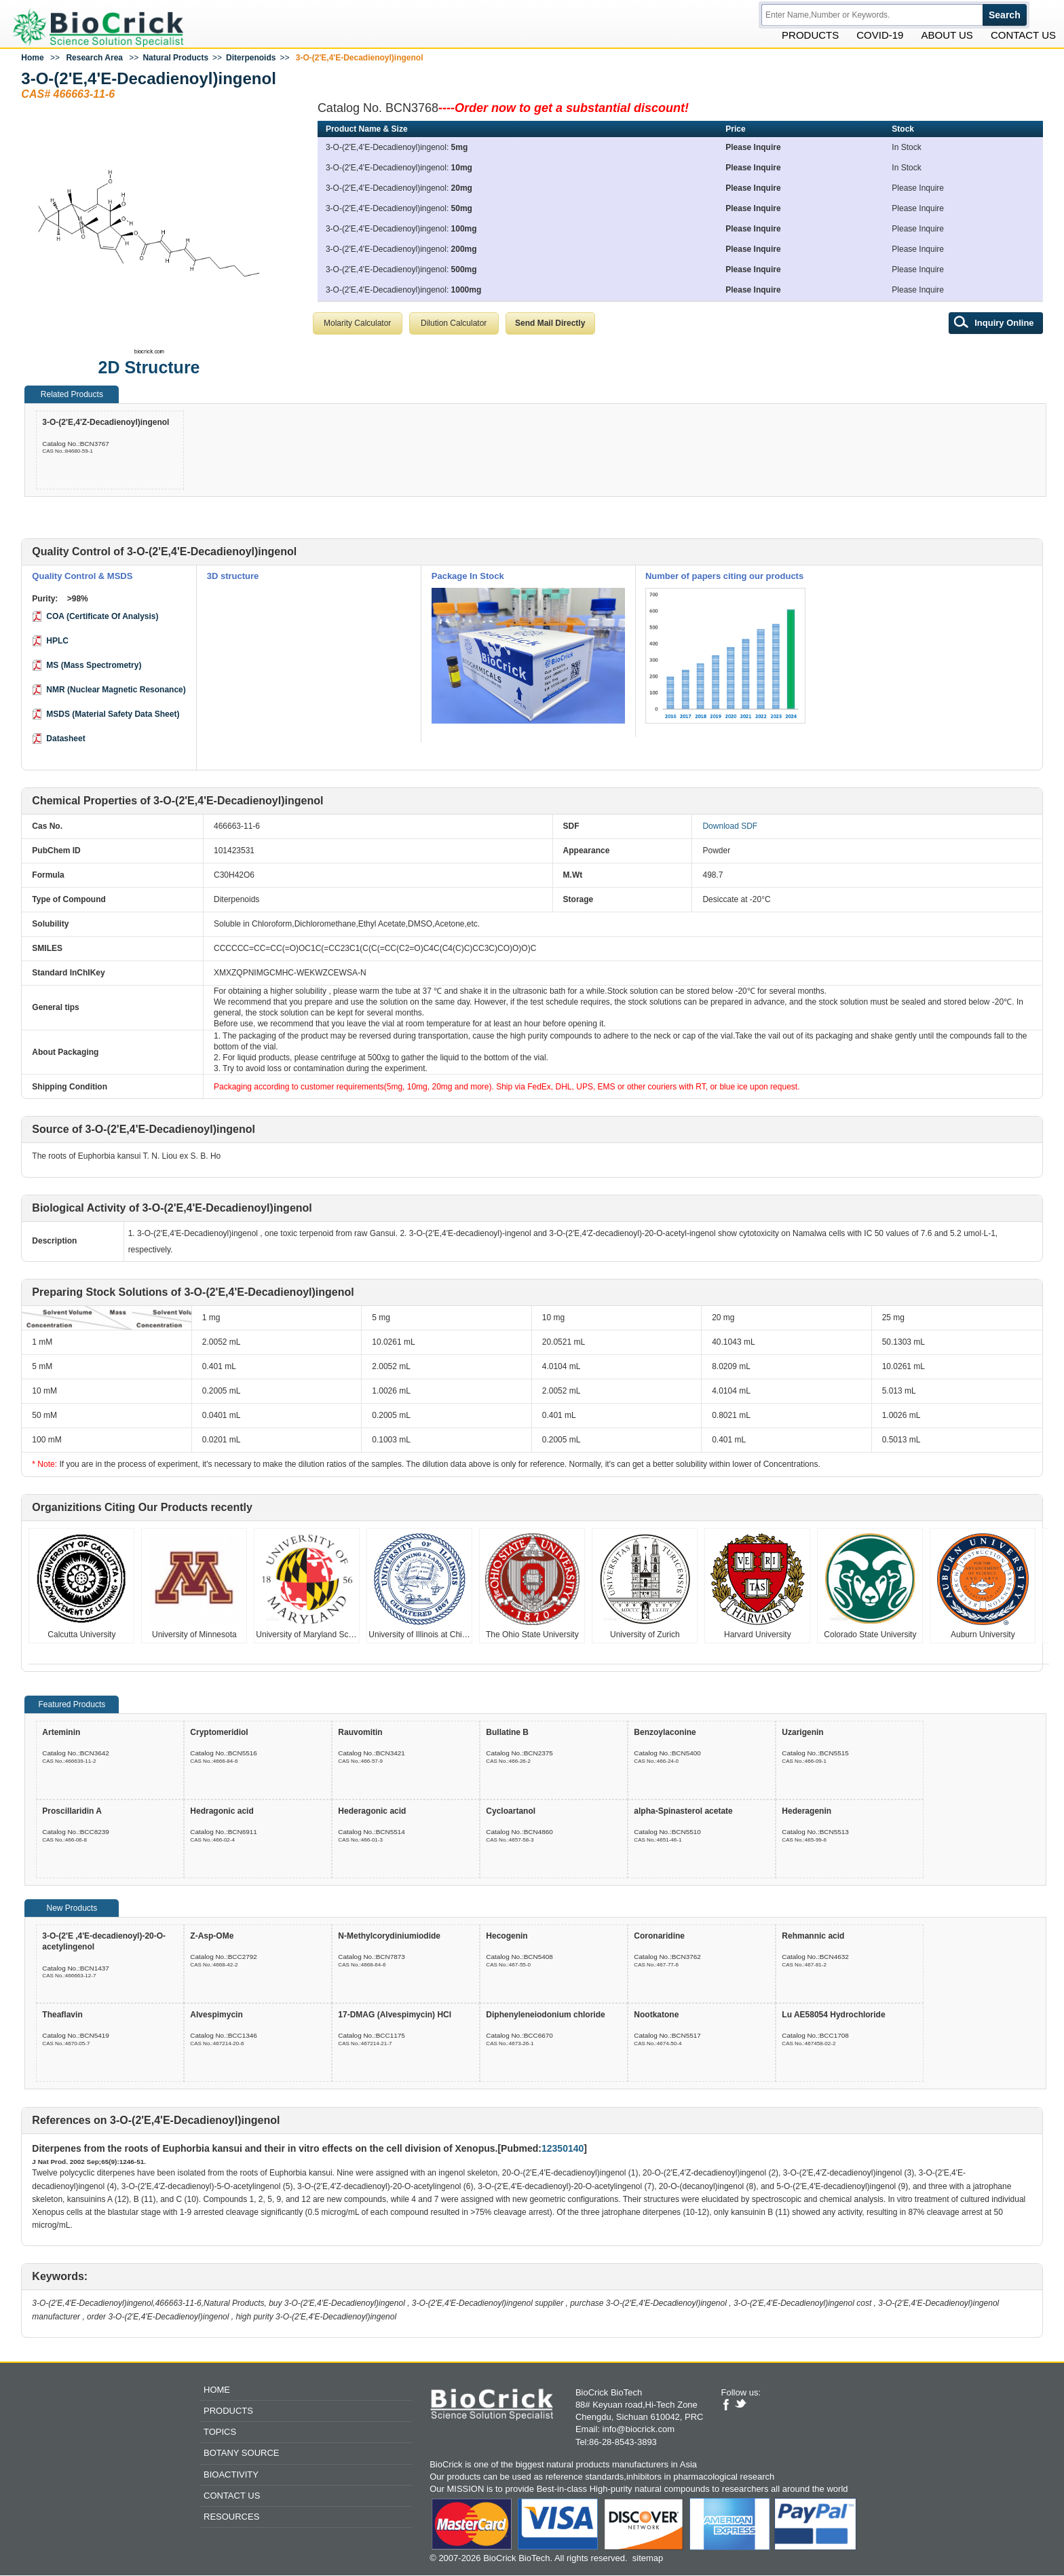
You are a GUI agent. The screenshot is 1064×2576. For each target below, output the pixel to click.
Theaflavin (62, 2016)
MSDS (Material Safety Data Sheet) (112, 715)
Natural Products (175, 59)
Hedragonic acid (221, 1812)
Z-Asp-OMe (211, 1937)
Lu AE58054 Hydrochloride (833, 2016)
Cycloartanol (510, 1812)
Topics (220, 2433)
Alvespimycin (216, 2016)
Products (810, 35)
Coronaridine (659, 1937)
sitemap (648, 2559)
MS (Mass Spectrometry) (93, 666)
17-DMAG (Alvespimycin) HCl (394, 2016)
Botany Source (241, 2454)
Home (32, 59)
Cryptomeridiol (219, 1733)
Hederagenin (806, 1812)
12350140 (563, 2149)
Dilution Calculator (454, 324)
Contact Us (1023, 35)
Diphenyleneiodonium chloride (545, 2016)
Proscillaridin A (72, 1812)
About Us (946, 35)
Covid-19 (879, 35)
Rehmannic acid (813, 1937)
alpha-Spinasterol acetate (683, 1812)
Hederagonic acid (372, 1812)
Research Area (94, 59)
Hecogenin (506, 1937)
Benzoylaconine (665, 1733)
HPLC (57, 642)
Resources (231, 2518)
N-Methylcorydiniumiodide (389, 1937)
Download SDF (729, 827)
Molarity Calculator (357, 324)
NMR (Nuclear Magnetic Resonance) (115, 691)
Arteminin (61, 1733)
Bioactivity (231, 2475)
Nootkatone (656, 2016)
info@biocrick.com (638, 2430)
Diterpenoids (251, 59)
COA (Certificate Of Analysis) (102, 617)
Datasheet (65, 740)
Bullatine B (507, 1733)
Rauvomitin (360, 1733)
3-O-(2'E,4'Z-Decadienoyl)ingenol (105, 423)
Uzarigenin (802, 1733)
